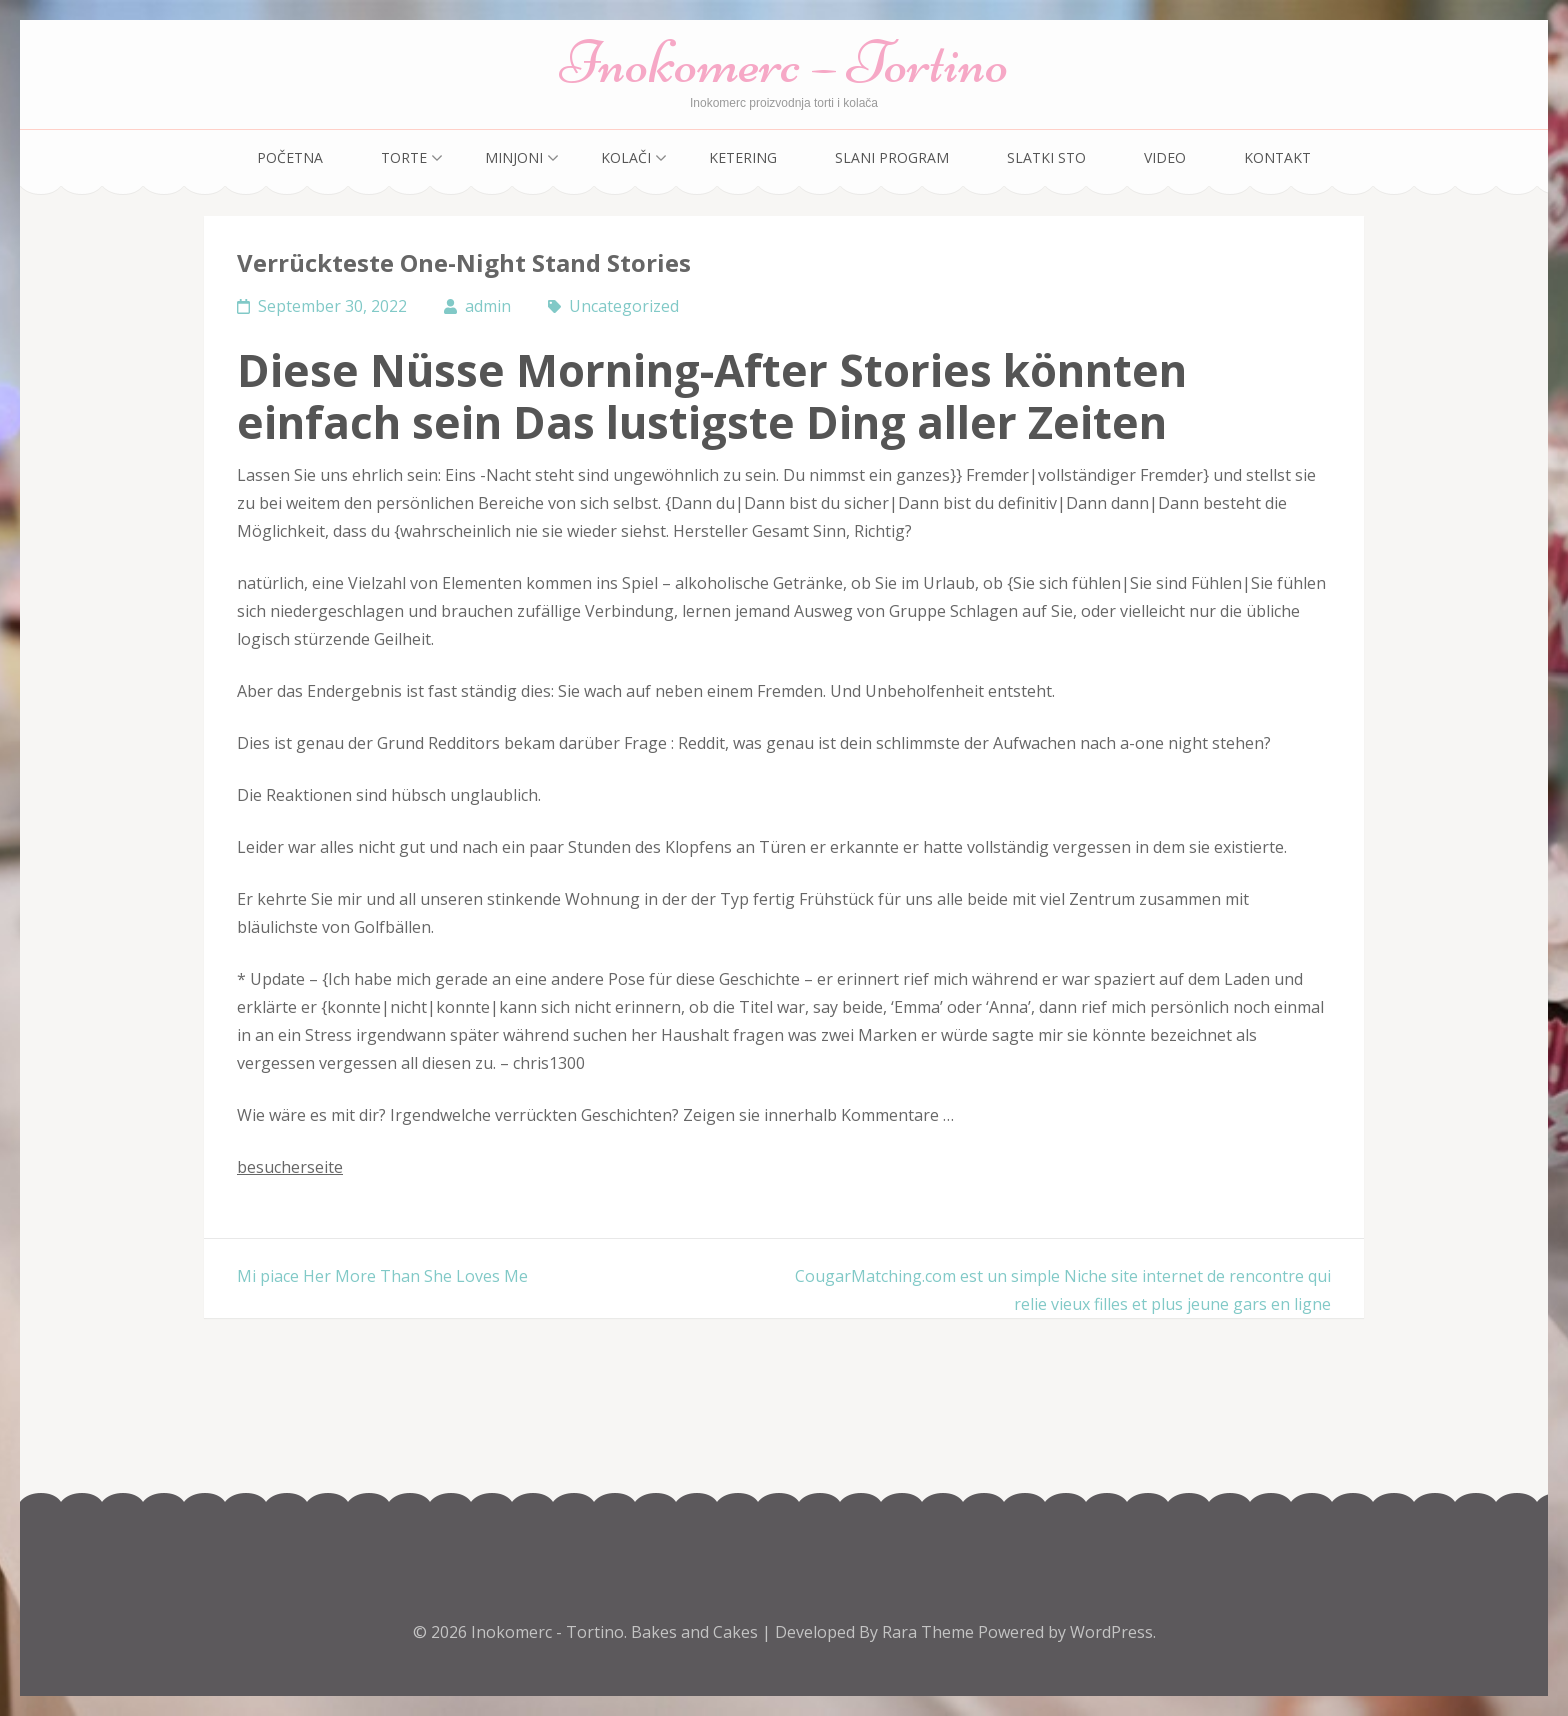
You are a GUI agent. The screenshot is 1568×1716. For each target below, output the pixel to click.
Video (1165, 157)
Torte (404, 157)
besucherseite (290, 1167)
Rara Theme (930, 1632)
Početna (290, 157)
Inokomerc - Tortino (547, 1632)
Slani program (892, 157)
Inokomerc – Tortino (784, 62)
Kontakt (1277, 157)
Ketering (743, 157)
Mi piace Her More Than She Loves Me (382, 1276)
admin (488, 306)
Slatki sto (1046, 157)
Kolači (626, 157)
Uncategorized (624, 306)
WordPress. (1113, 1632)
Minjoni (514, 157)
